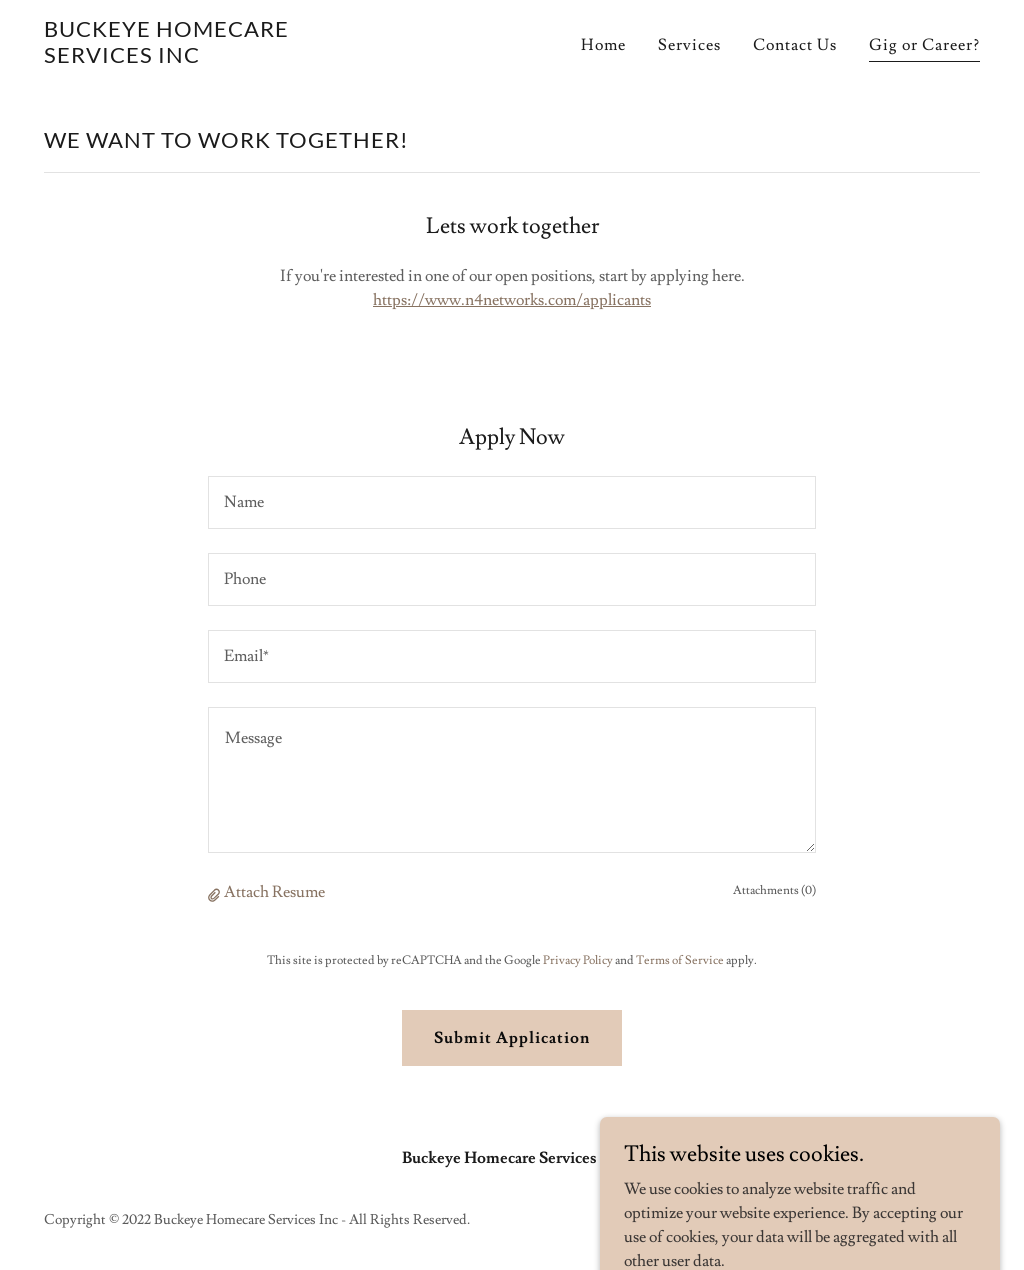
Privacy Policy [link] (578, 960)
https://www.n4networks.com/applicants (512, 300)
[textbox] (512, 502)
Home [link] (603, 45)
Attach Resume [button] (274, 892)
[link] (208, 58)
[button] (216, 893)
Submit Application (512, 1038)
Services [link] (689, 45)
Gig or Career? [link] (924, 45)
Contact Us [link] (795, 45)
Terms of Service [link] (680, 960)
